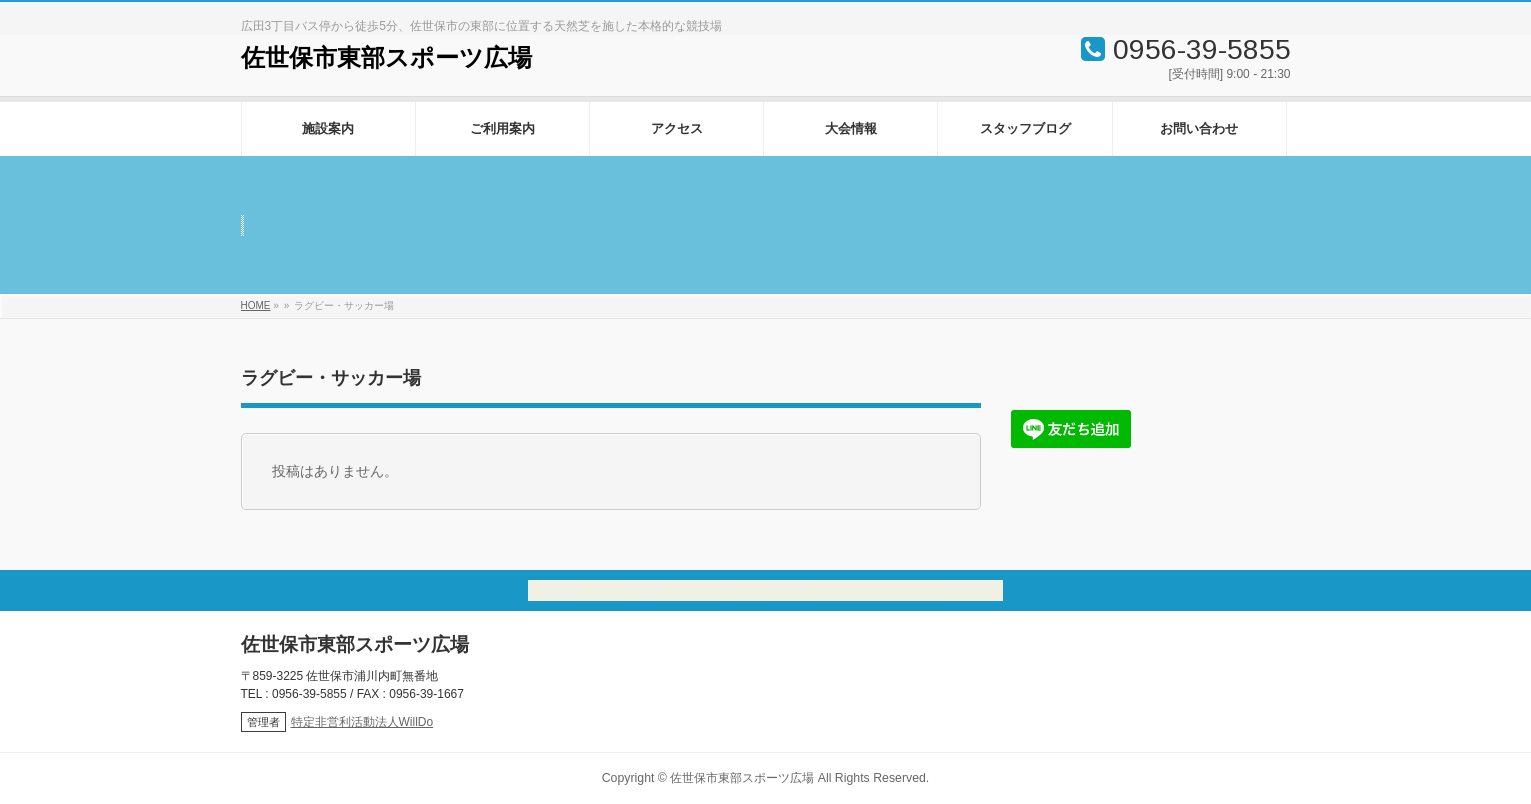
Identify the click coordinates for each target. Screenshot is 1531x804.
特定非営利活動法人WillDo (362, 722)
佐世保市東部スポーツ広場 (386, 58)
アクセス (717, 590)
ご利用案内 (640, 590)
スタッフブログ (876, 590)
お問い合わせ (973, 590)
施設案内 (563, 590)
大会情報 (789, 590)
